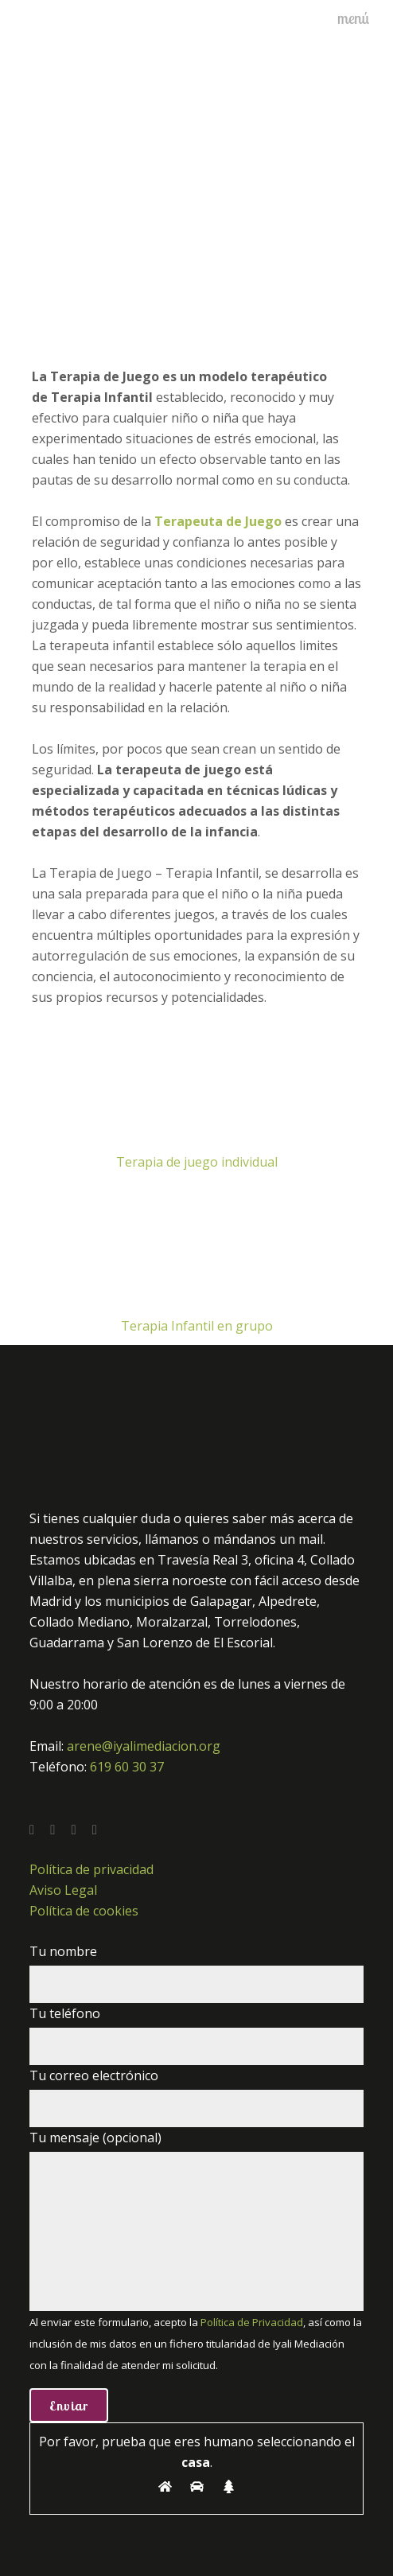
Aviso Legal (63, 1890)
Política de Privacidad (251, 2322)
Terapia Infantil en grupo (197, 1326)
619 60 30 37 (127, 1766)
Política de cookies (83, 1910)
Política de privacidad (91, 1869)
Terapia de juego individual (197, 1162)
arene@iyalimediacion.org (143, 1746)
